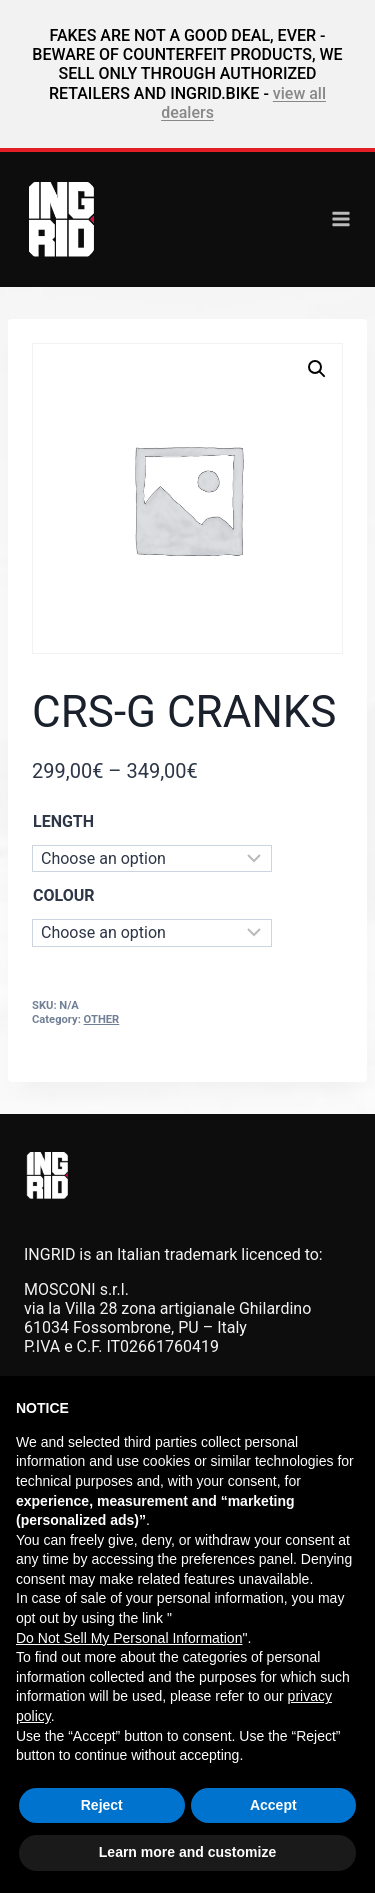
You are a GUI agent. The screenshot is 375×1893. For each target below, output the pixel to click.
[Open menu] (341, 219)
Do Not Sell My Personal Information (129, 1638)
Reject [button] (102, 1805)
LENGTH (63, 821)
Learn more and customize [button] (187, 1852)
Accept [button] (273, 1805)
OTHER (102, 1019)
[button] (317, 369)
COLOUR (63, 895)
